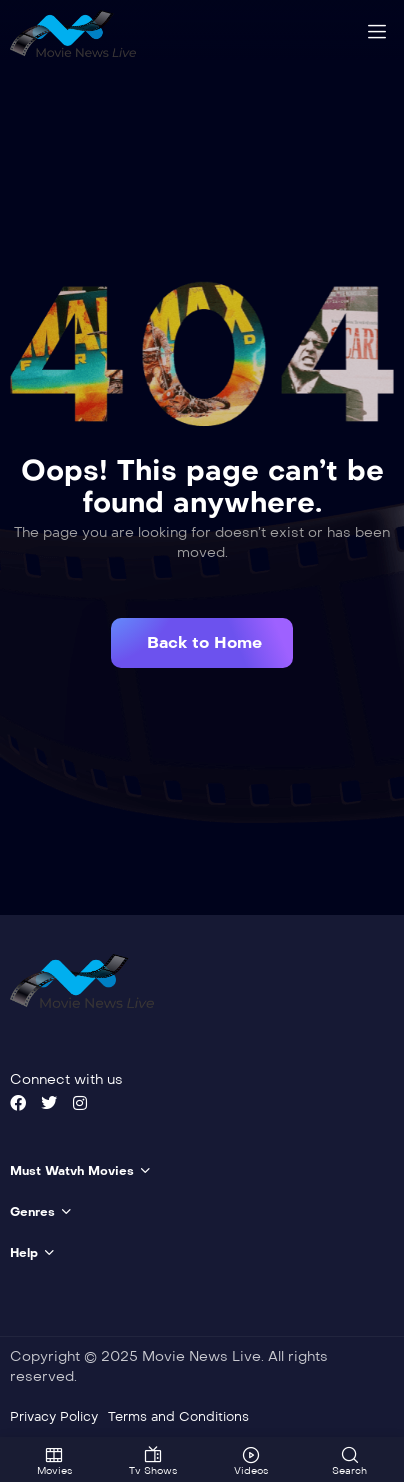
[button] (202, 643)
